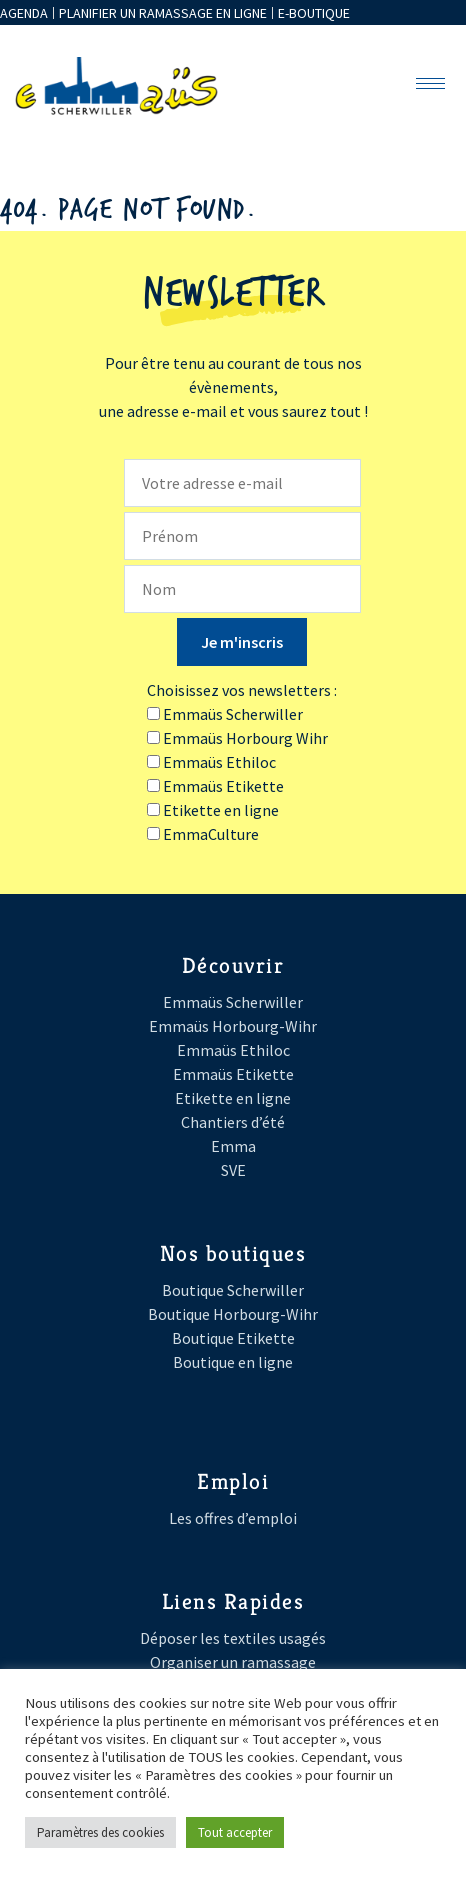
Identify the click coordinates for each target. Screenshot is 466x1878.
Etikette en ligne (233, 1098)
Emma (233, 1146)
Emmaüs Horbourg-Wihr (233, 1026)
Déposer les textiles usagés (233, 1638)
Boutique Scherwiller (233, 1290)
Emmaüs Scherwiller (233, 1002)
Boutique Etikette (233, 1338)
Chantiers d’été (233, 1122)
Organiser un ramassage (233, 1662)
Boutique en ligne (233, 1362)
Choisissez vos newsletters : (242, 690)
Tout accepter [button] (235, 1832)
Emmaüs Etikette (233, 1074)
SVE (233, 1170)
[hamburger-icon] (430, 83)
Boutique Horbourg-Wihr (233, 1314)
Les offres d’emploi (233, 1518)
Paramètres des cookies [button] (100, 1832)
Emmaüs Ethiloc (233, 1050)
